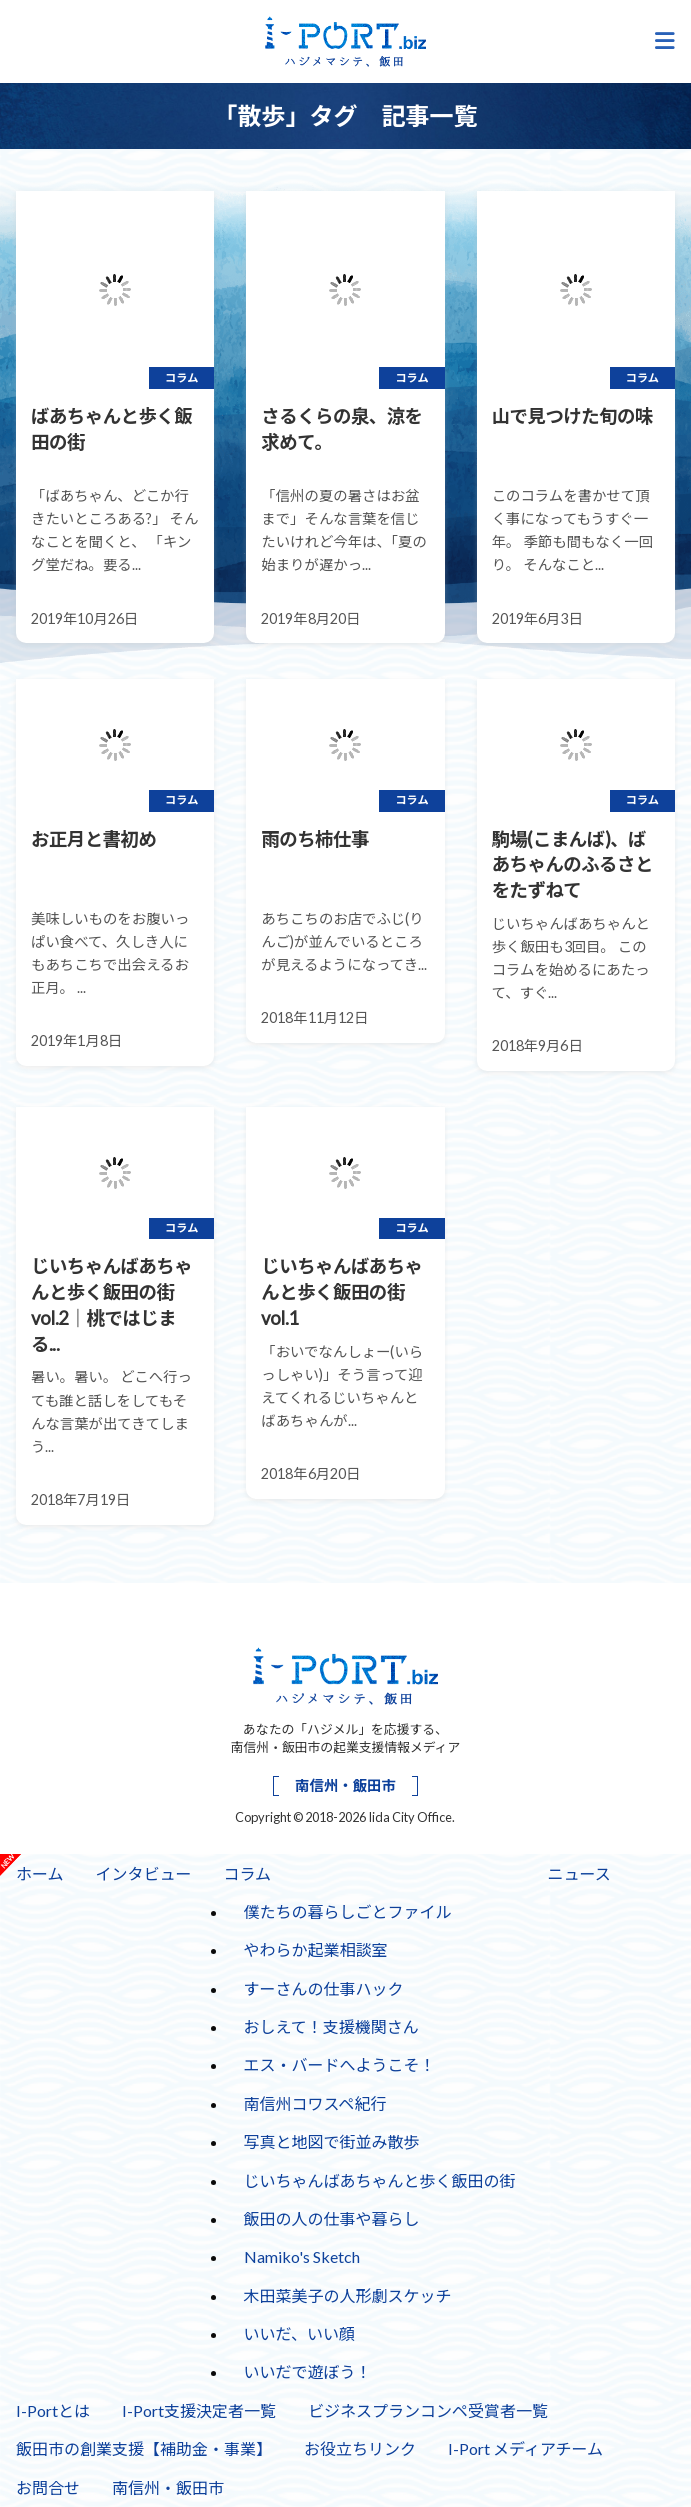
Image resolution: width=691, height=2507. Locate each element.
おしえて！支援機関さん (331, 2026)
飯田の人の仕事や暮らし (332, 2218)
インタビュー (144, 1873)
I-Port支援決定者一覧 (199, 2410)
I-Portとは (53, 2410)
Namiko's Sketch (302, 2256)
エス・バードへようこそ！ (340, 2064)
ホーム (40, 1873)
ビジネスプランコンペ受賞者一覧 (428, 2410)
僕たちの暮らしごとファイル (348, 1911)
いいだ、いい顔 (300, 2333)
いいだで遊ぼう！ (308, 2371)
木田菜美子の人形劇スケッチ (348, 2295)
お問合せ (48, 2487)
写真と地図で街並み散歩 (332, 2141)
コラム (240, 1868)
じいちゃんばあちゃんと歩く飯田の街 (380, 2180)
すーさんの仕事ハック (316, 1984)
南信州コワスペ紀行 (315, 2103)
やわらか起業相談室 (316, 1949)
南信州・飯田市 (345, 1785)
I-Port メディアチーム (525, 2448)
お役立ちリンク (360, 2448)
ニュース (579, 1873)
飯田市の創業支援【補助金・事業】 (144, 2448)
